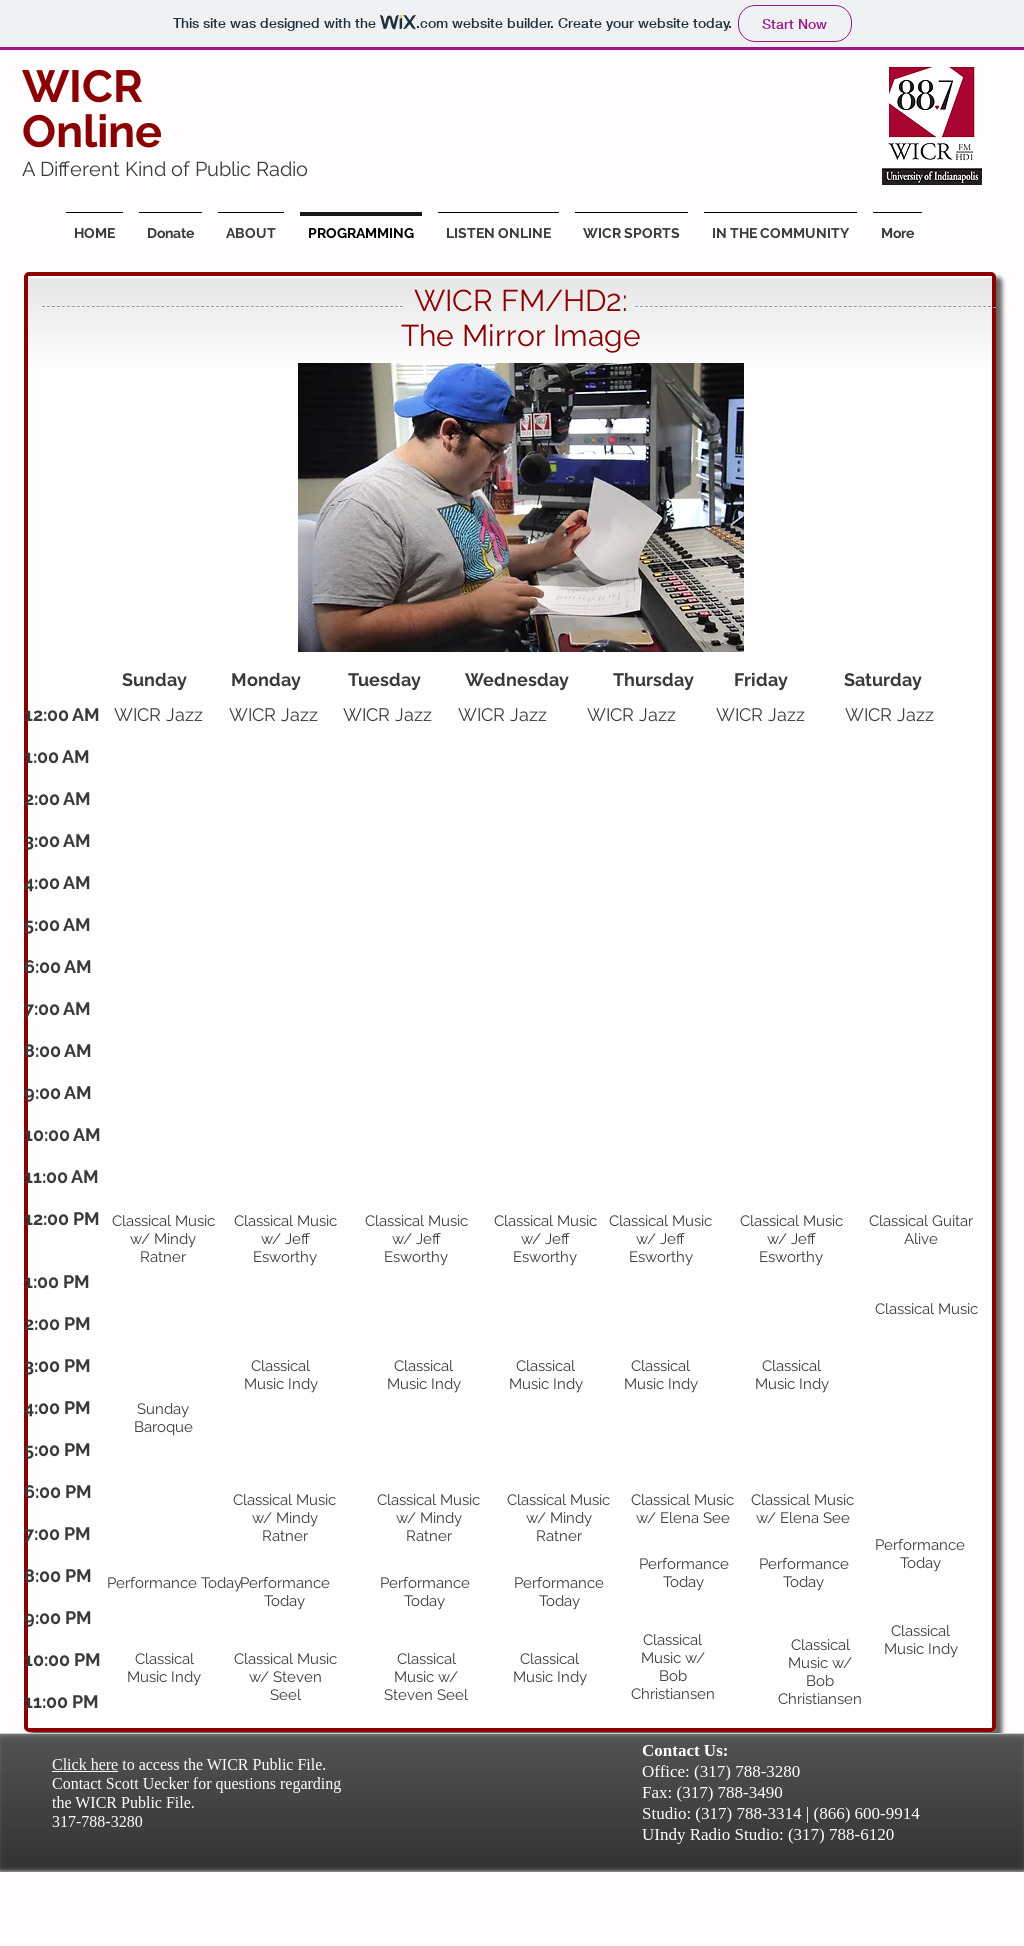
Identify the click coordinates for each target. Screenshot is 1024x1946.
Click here (85, 1764)
